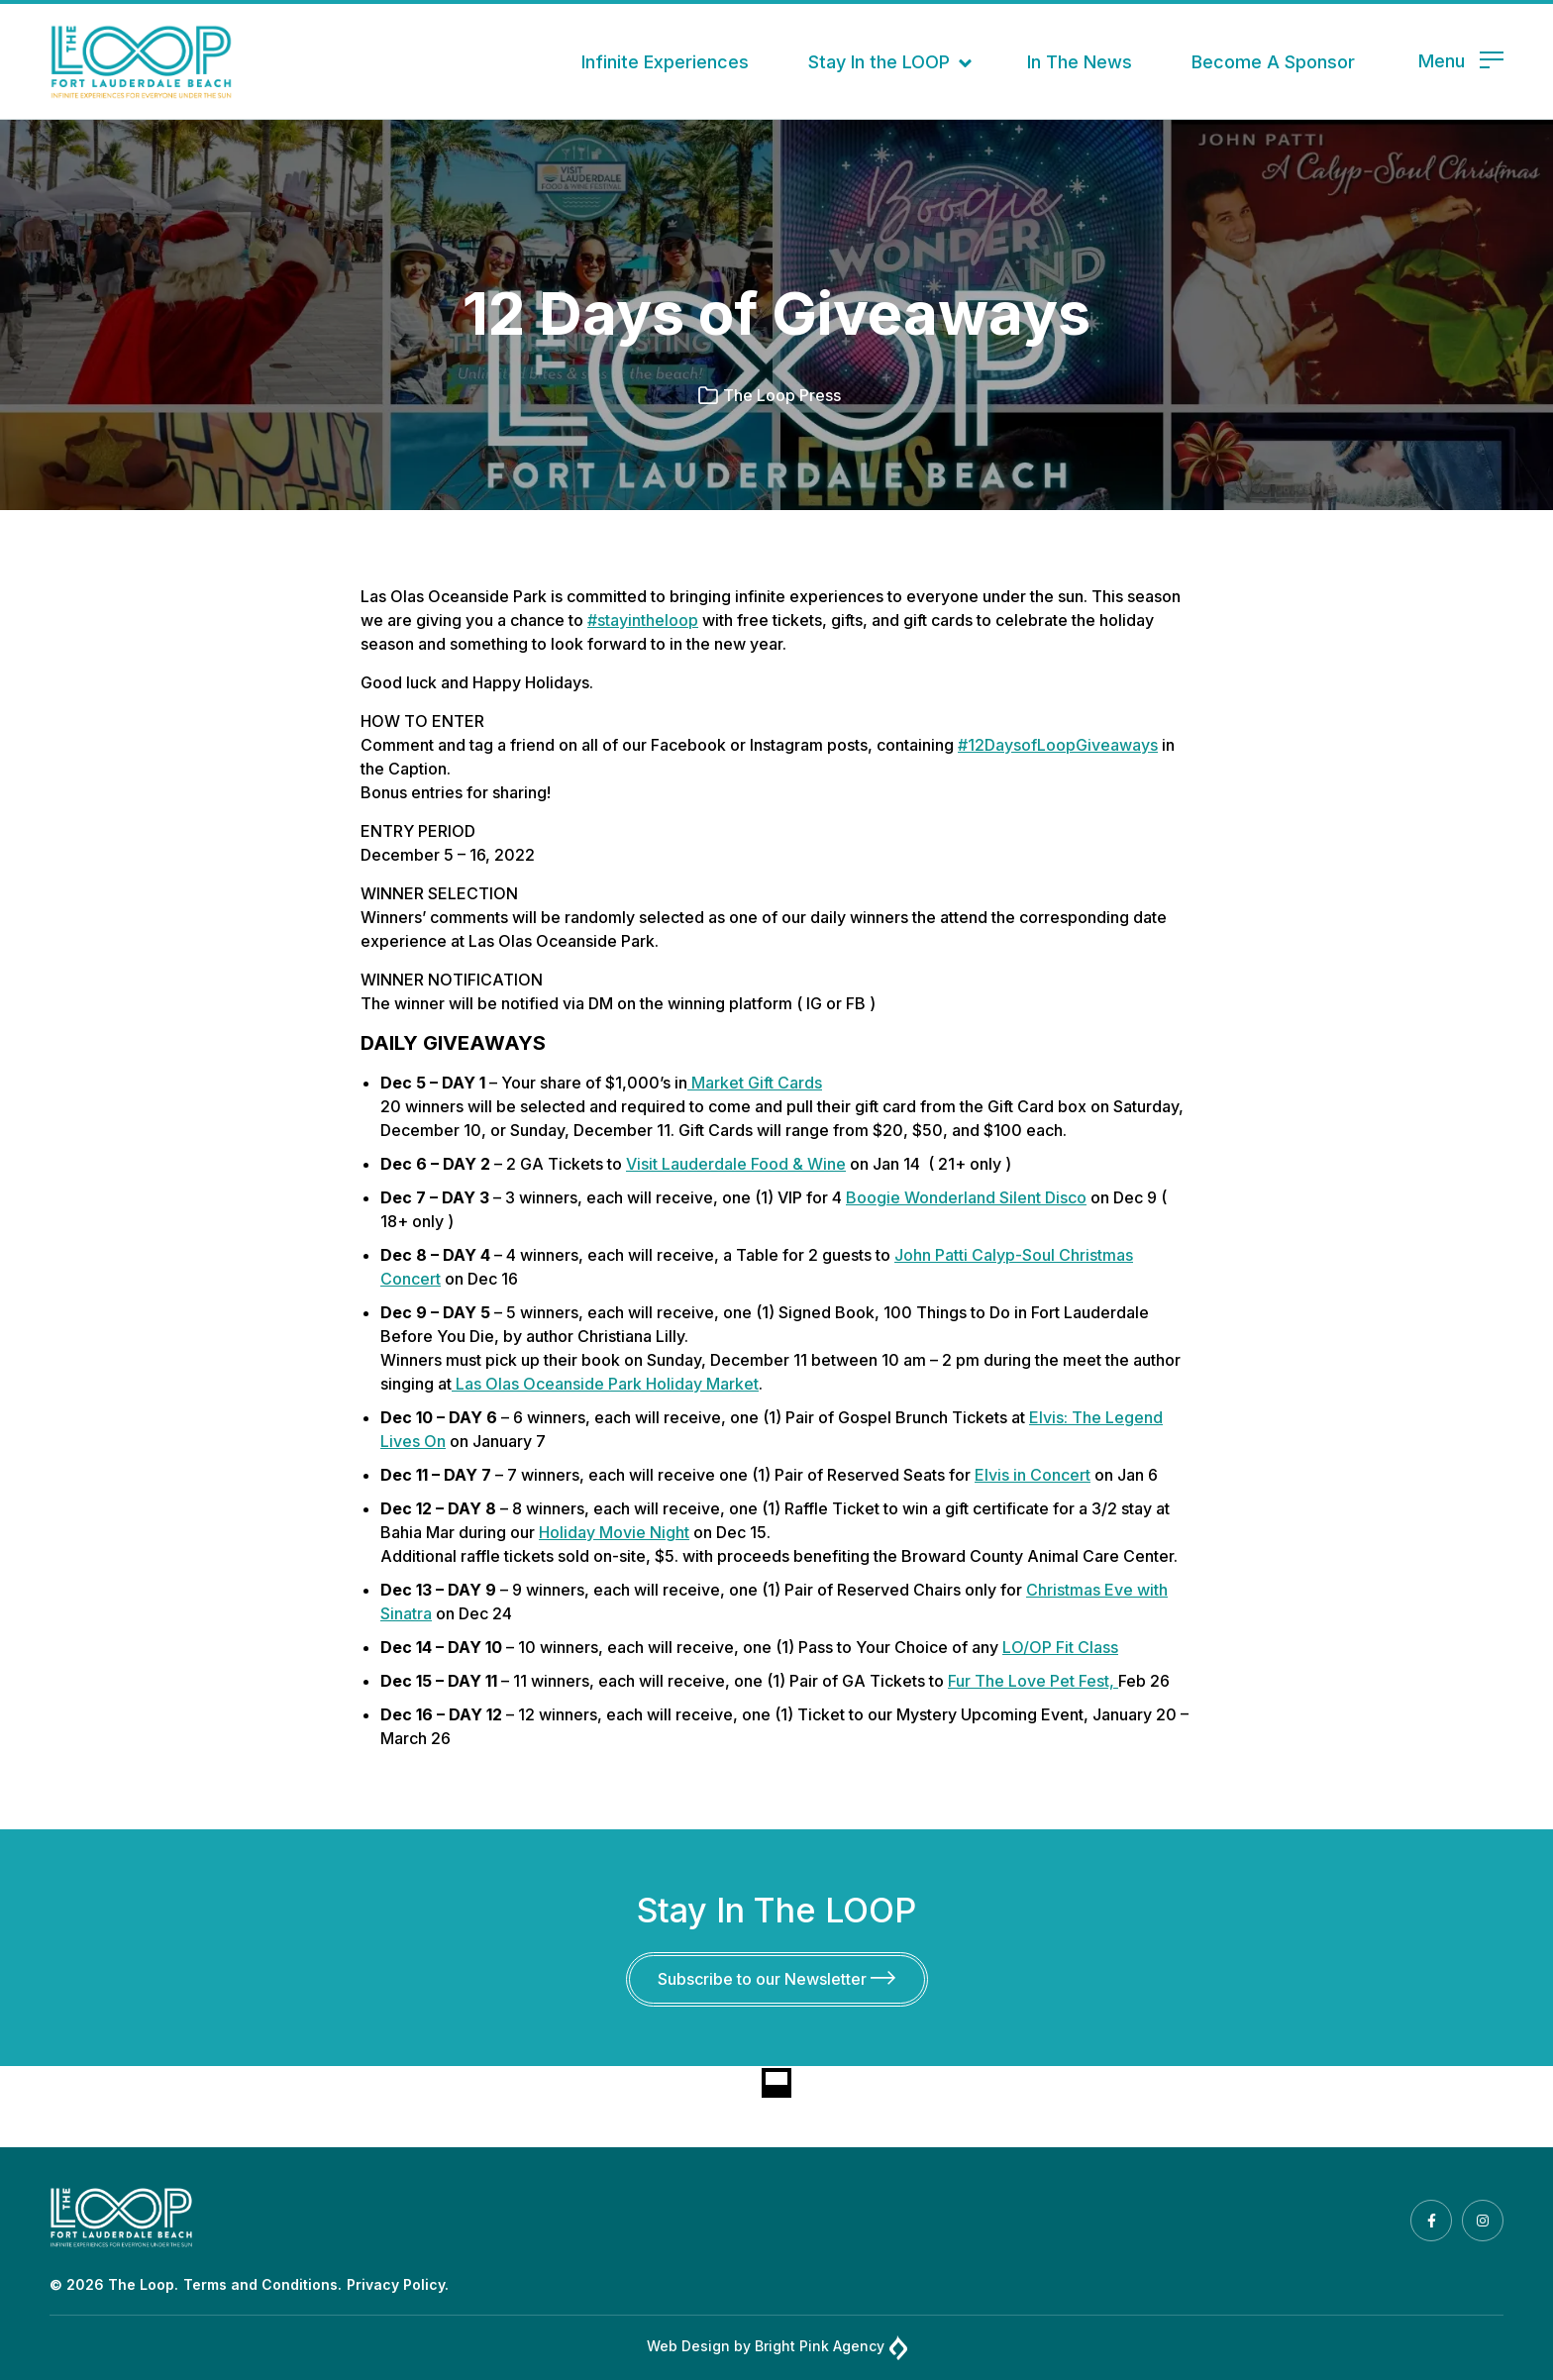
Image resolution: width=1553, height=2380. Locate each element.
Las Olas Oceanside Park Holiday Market (605, 1384)
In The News (1079, 62)
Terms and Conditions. (262, 2284)
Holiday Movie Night (614, 1532)
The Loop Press (782, 395)
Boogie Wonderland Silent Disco (966, 1197)
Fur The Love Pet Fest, (1033, 1681)
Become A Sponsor (1273, 62)
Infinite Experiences (665, 62)
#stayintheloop (642, 620)
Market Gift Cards (754, 1082)
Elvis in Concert (1032, 1475)
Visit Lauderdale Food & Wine (736, 1164)
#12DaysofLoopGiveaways (1058, 745)
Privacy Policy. (398, 2284)
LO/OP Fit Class (1060, 1647)
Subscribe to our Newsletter (776, 1979)
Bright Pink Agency (831, 2347)
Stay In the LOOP (879, 62)
